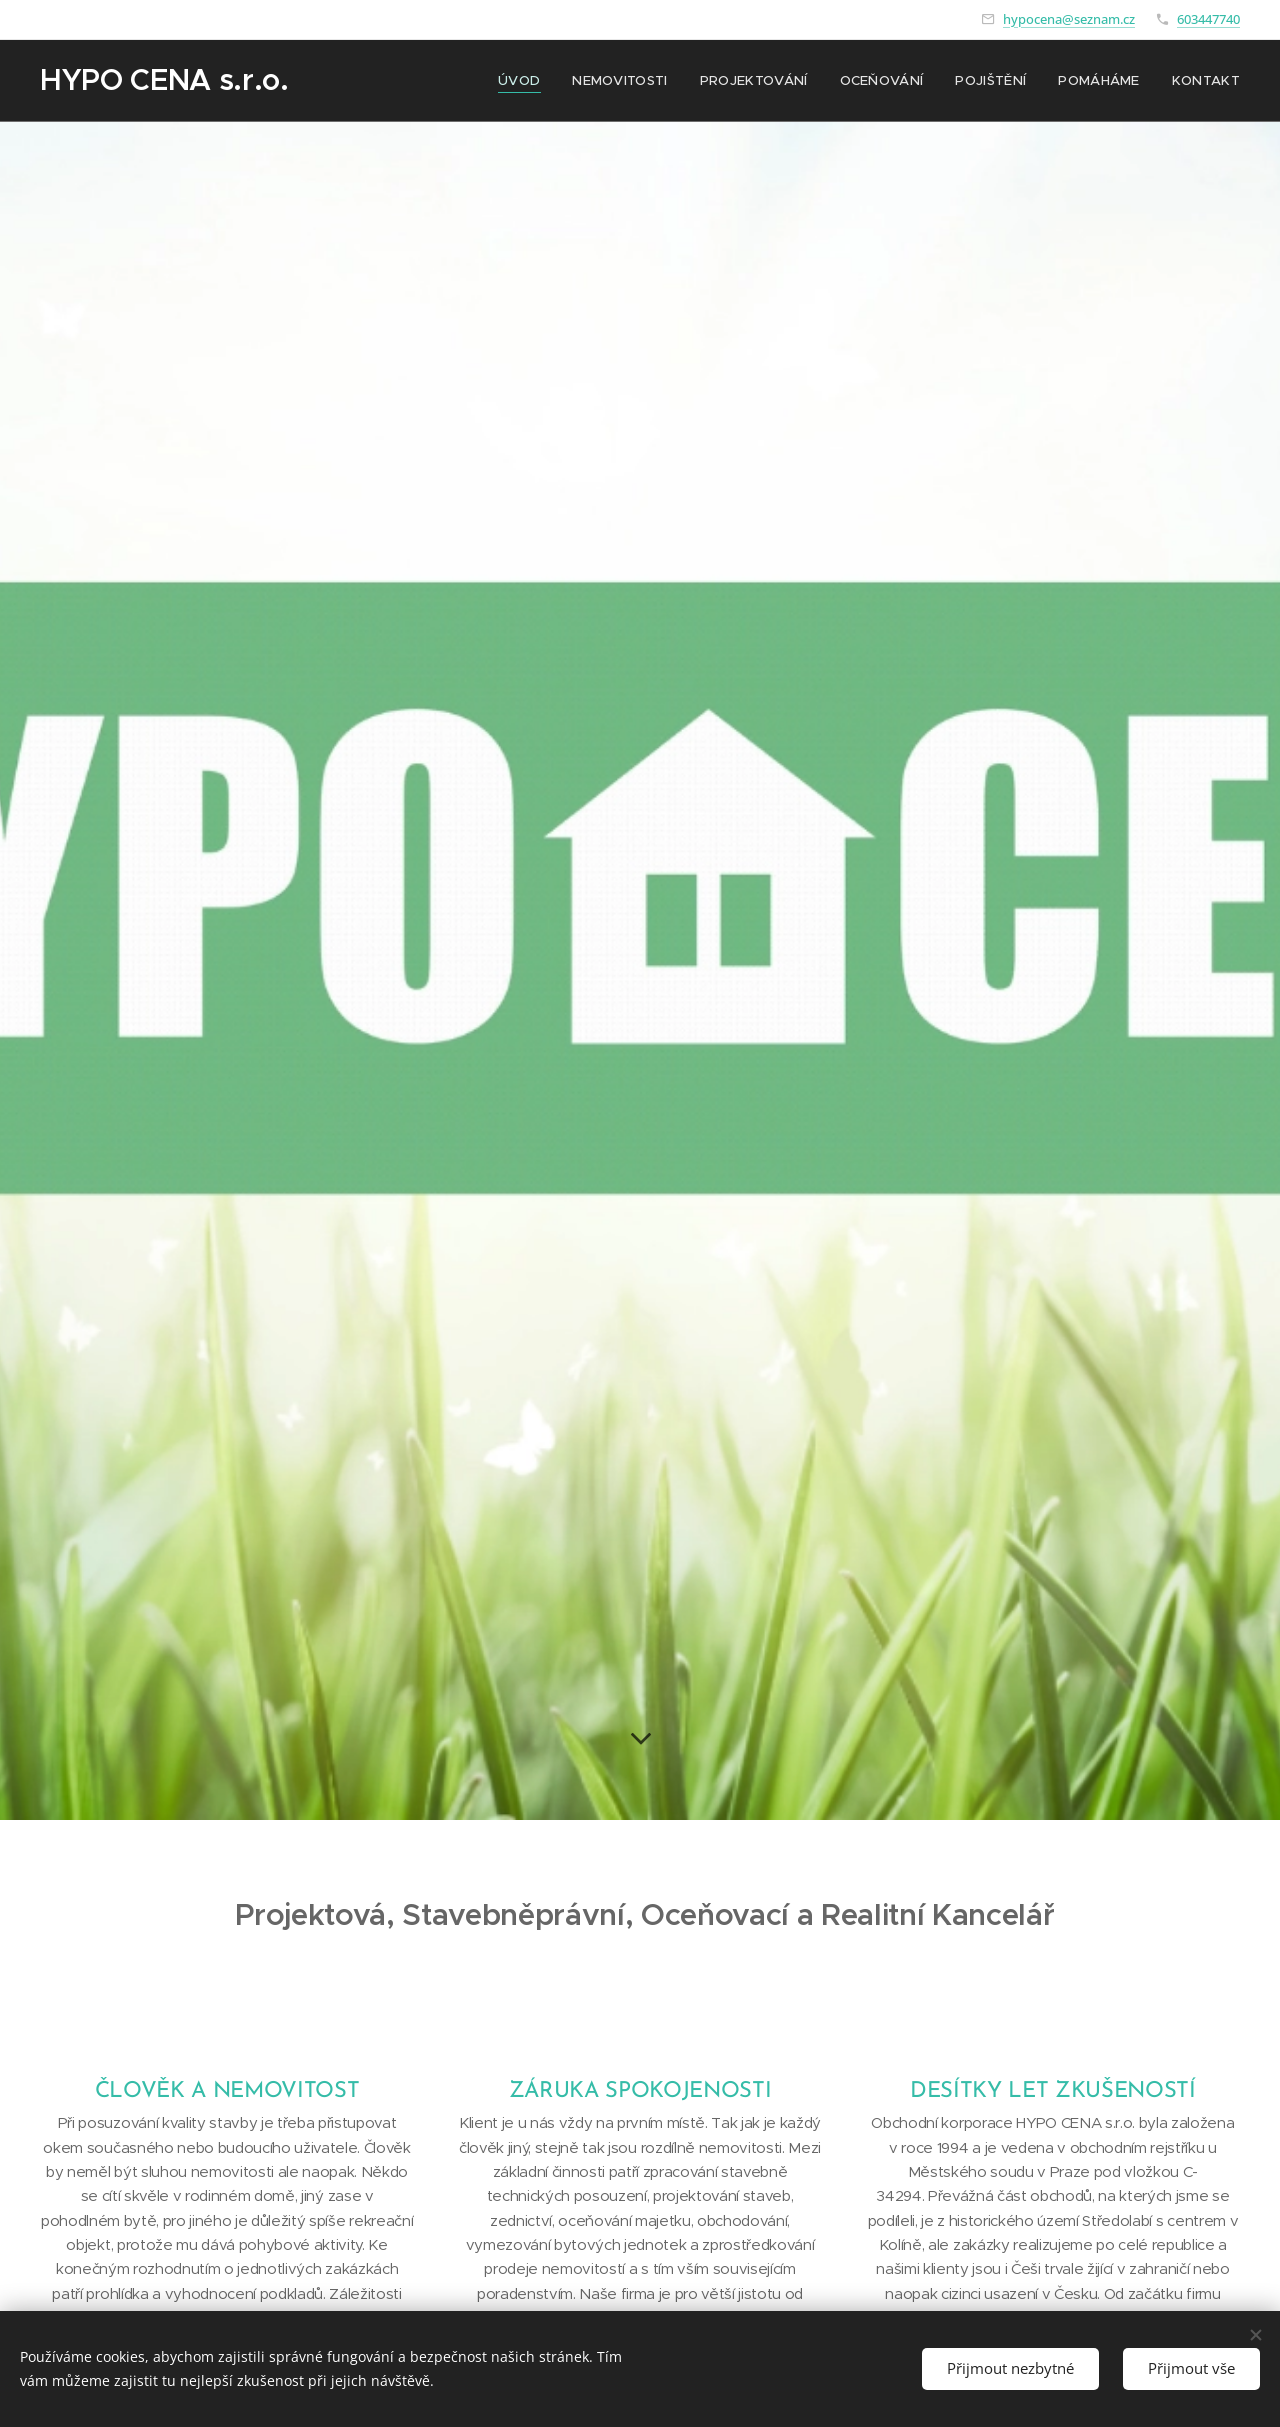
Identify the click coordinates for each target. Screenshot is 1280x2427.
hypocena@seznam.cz (1069, 19)
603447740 (1208, 19)
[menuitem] (533, 81)
